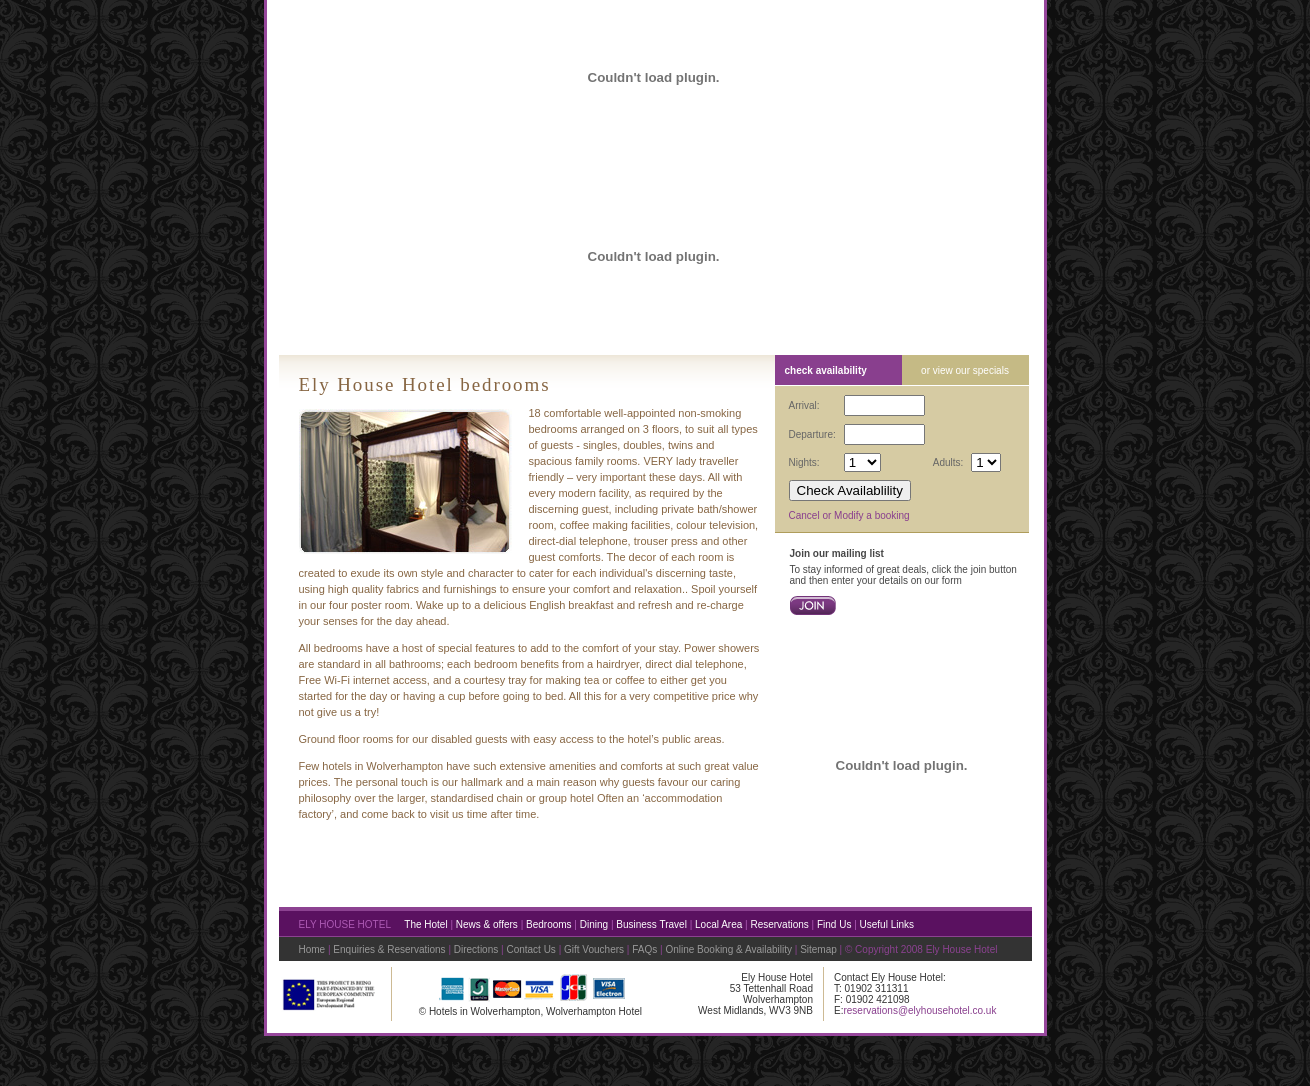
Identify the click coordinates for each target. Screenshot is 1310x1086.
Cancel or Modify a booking (849, 515)
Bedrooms (549, 924)
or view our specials (965, 370)
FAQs (646, 949)
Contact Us (530, 949)
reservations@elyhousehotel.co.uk (919, 1010)
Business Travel (651, 924)
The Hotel (425, 924)
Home (312, 949)
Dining (594, 924)
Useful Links (887, 924)
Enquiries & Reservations (389, 949)
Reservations (779, 924)
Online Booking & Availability (728, 949)
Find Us (834, 924)
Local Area (718, 924)
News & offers (487, 924)
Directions (476, 949)
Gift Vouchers (594, 949)
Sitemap (818, 949)
